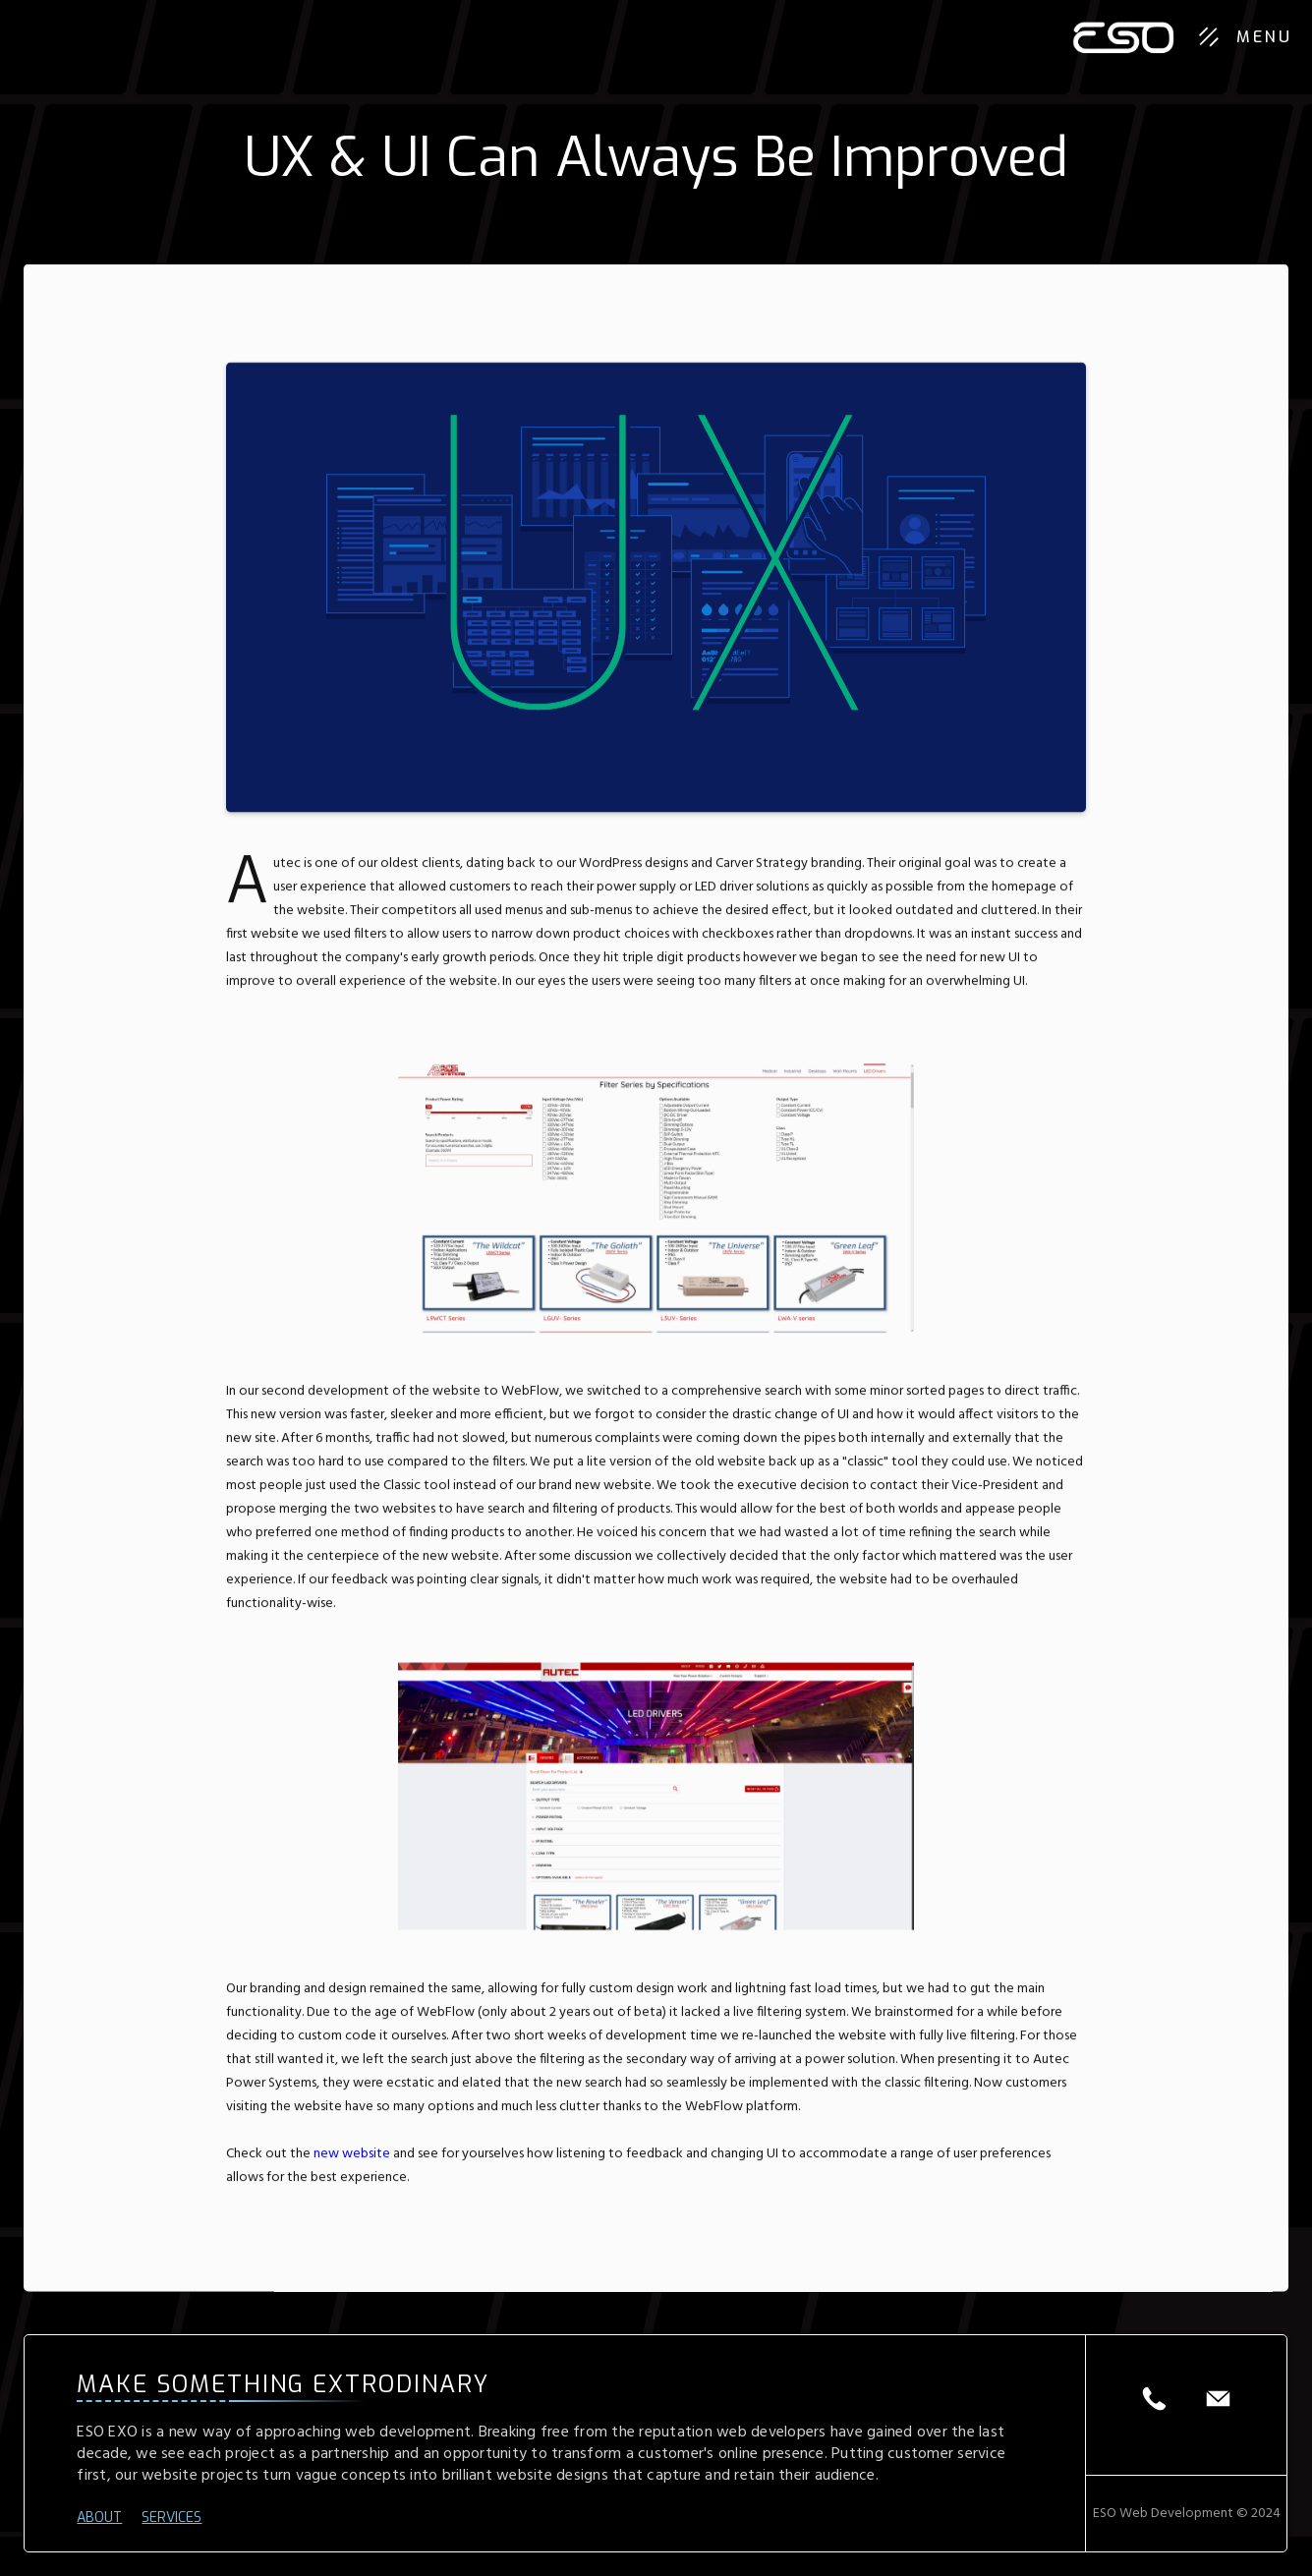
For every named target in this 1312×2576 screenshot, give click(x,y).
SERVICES (171, 2518)
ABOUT (99, 2518)
